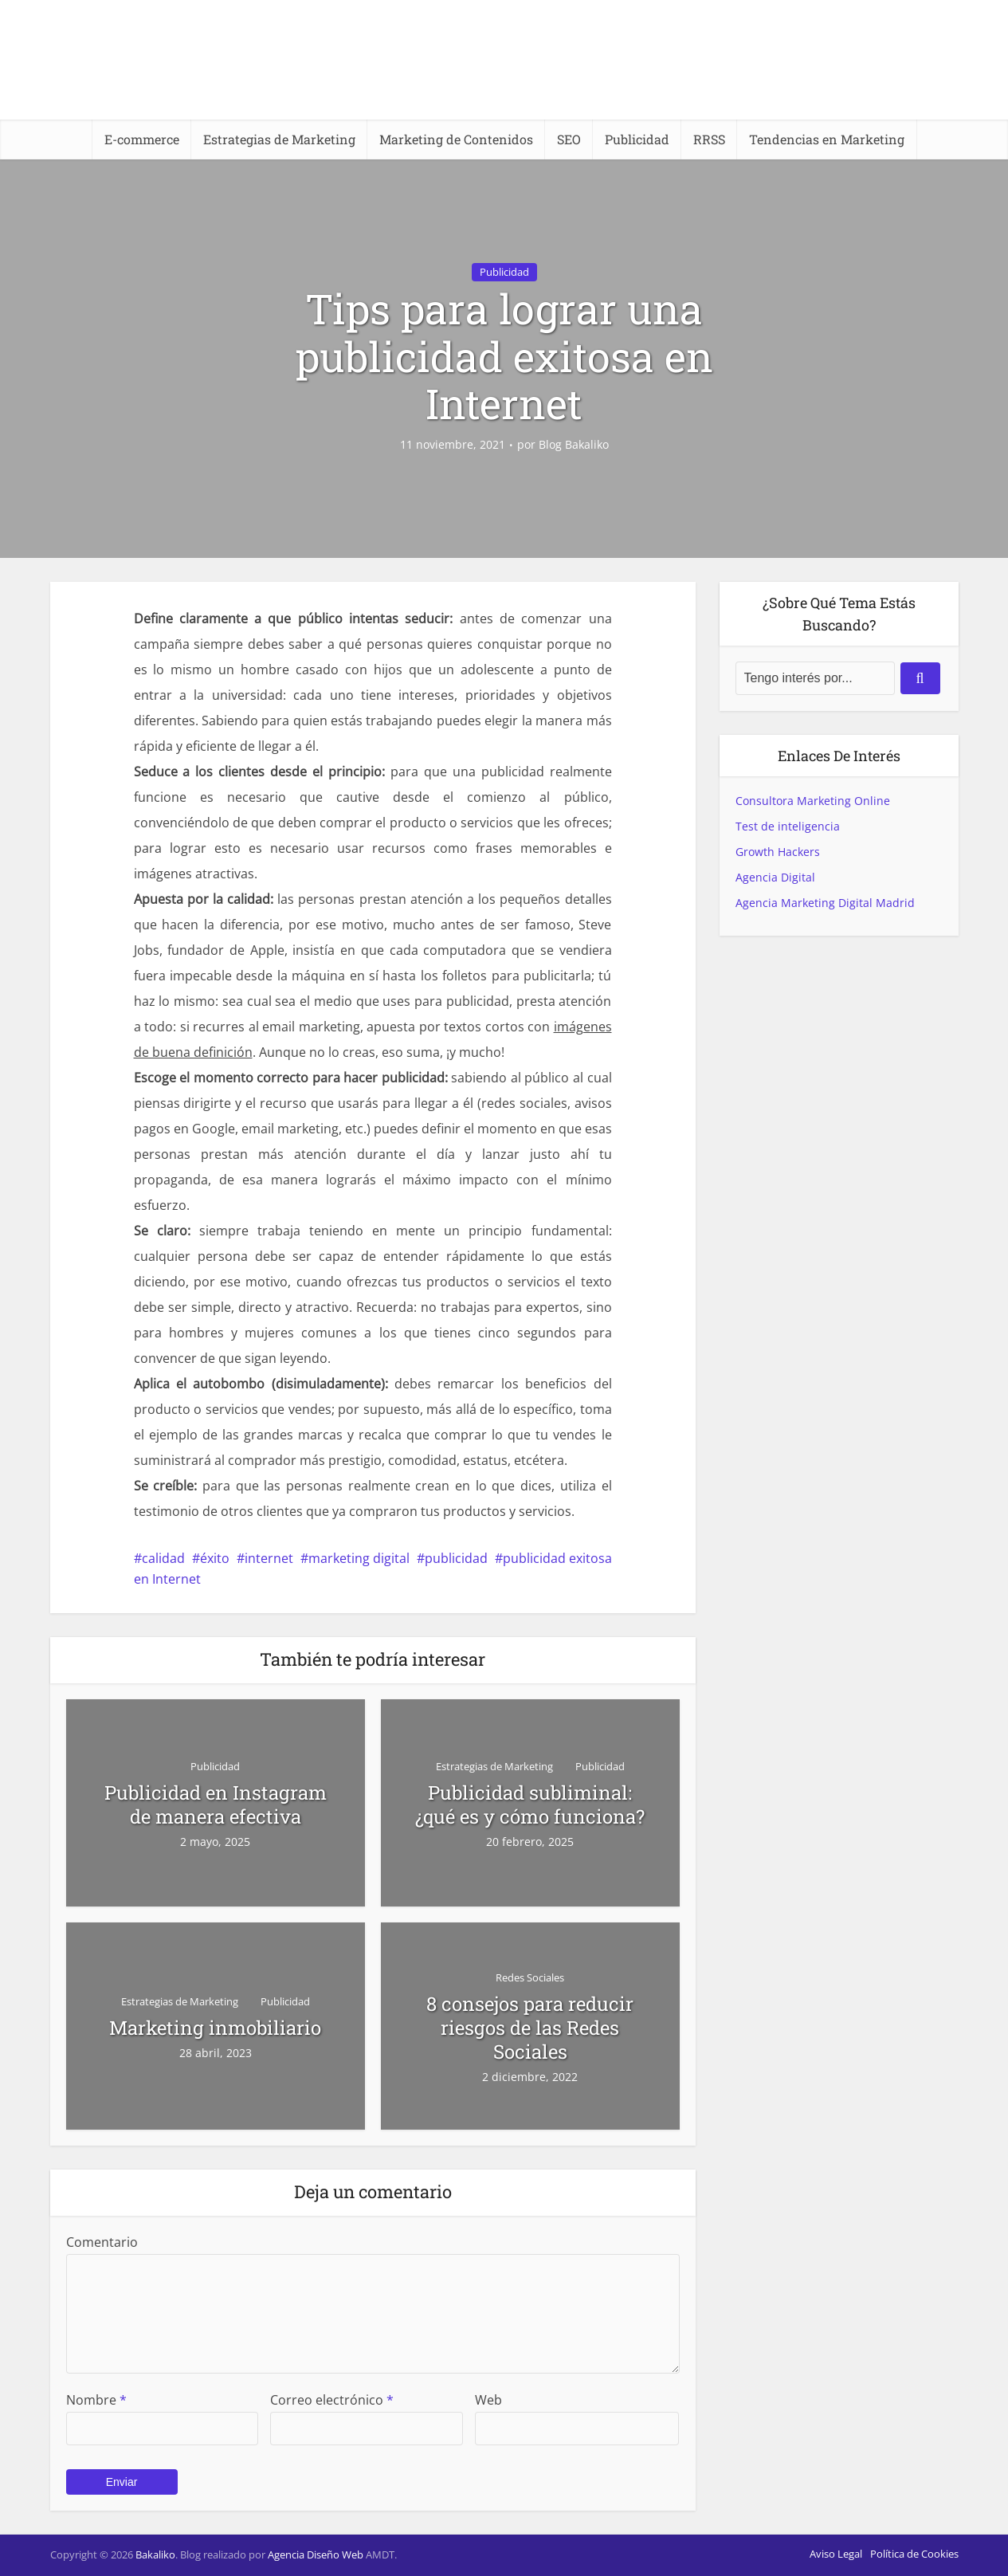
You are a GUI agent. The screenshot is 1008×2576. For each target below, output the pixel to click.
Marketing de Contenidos (456, 139)
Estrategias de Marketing (279, 139)
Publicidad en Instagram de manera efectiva (215, 1804)
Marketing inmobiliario (215, 2028)
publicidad (456, 1558)
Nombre (96, 2400)
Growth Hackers (777, 851)
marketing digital (359, 1558)
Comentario (102, 2242)
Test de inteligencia (787, 826)
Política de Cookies (914, 2554)
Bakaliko (155, 2554)
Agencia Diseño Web (315, 2554)
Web (488, 2400)
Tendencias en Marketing (826, 139)
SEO (569, 139)
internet (269, 1558)
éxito (214, 1558)
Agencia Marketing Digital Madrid (825, 902)
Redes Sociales (530, 1977)
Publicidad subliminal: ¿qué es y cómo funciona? (530, 1804)
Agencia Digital (775, 877)
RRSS (709, 139)
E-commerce (141, 139)
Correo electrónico (332, 2400)
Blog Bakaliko (574, 445)
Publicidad (637, 139)
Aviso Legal (836, 2554)
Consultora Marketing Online (812, 800)
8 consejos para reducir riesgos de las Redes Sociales (529, 2028)
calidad (163, 1558)
